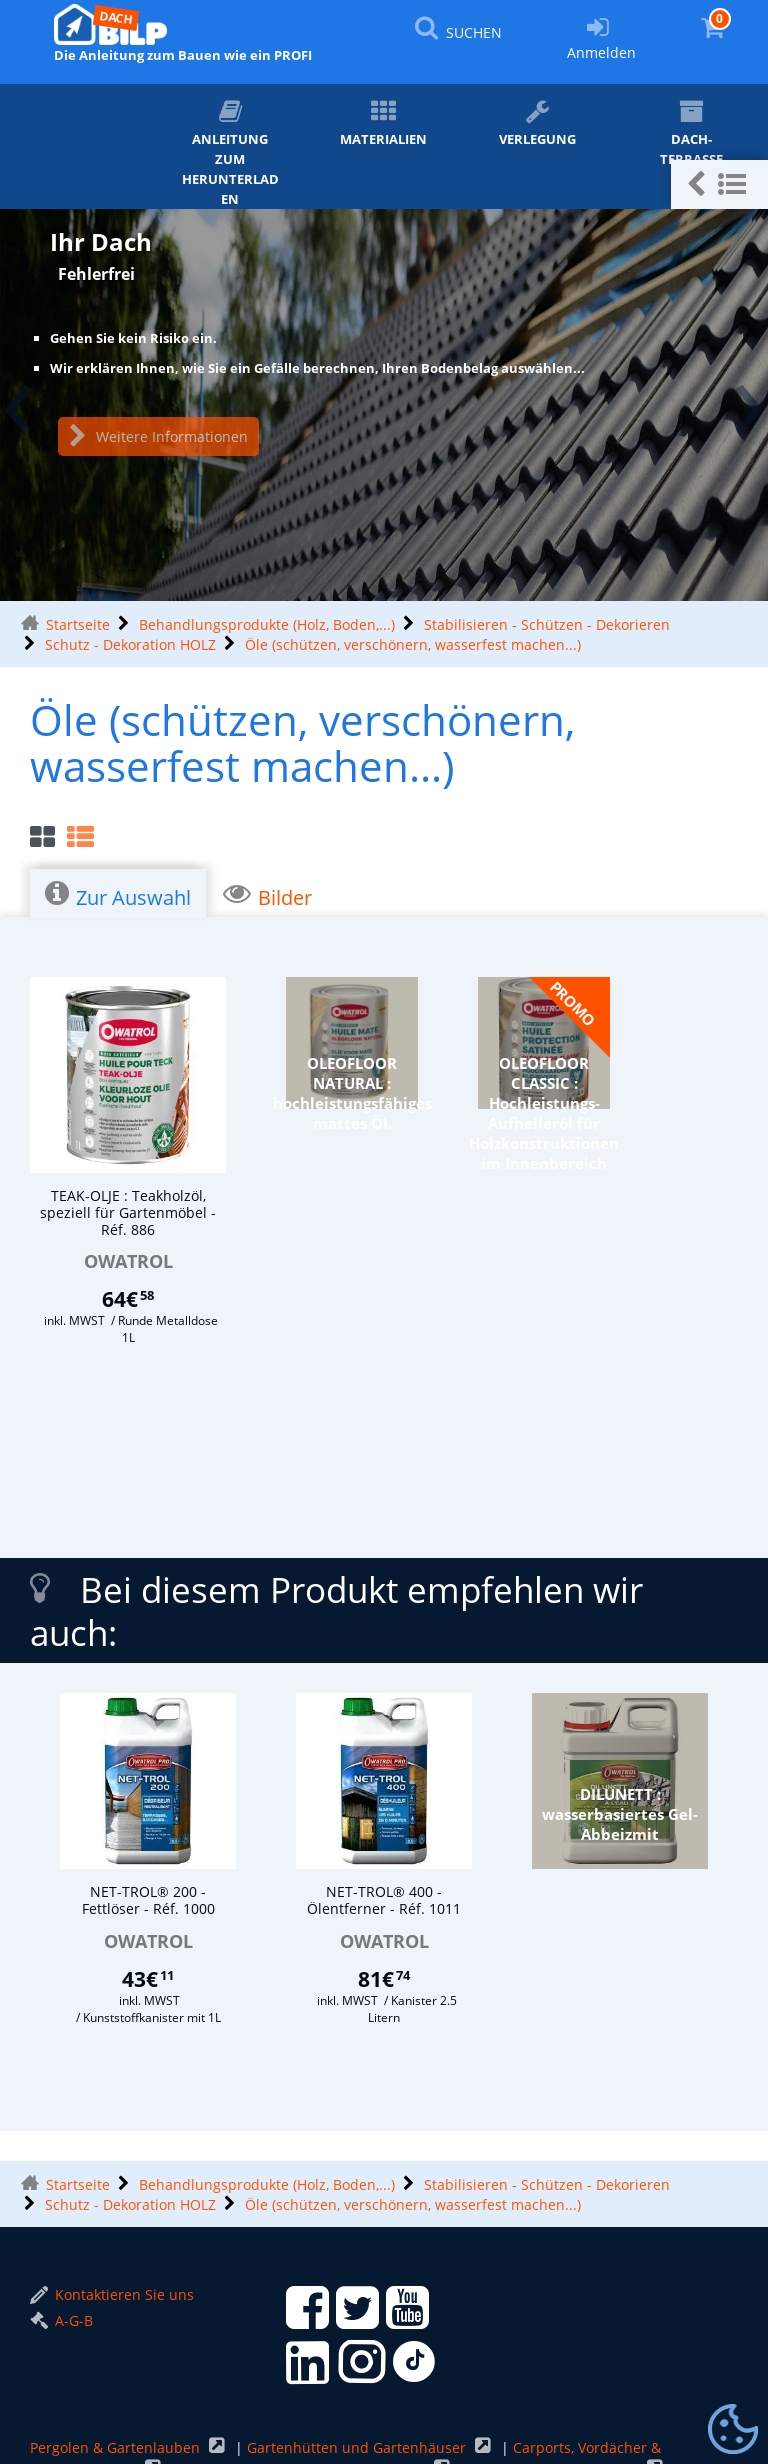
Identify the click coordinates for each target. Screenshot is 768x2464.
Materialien (383, 123)
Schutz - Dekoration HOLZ (130, 644)
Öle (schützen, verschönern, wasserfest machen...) (413, 644)
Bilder (267, 895)
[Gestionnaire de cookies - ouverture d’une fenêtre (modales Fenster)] (733, 2430)
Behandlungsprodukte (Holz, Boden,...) (267, 624)
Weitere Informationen (158, 436)
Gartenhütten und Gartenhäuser (358, 2447)
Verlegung (537, 123)
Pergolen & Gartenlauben (117, 2447)
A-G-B (61, 2320)
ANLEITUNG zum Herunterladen (230, 153)
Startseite (78, 624)
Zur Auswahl (118, 895)
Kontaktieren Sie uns (112, 2294)
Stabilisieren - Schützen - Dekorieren (547, 624)
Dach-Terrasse (691, 133)
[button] (719, 184)
